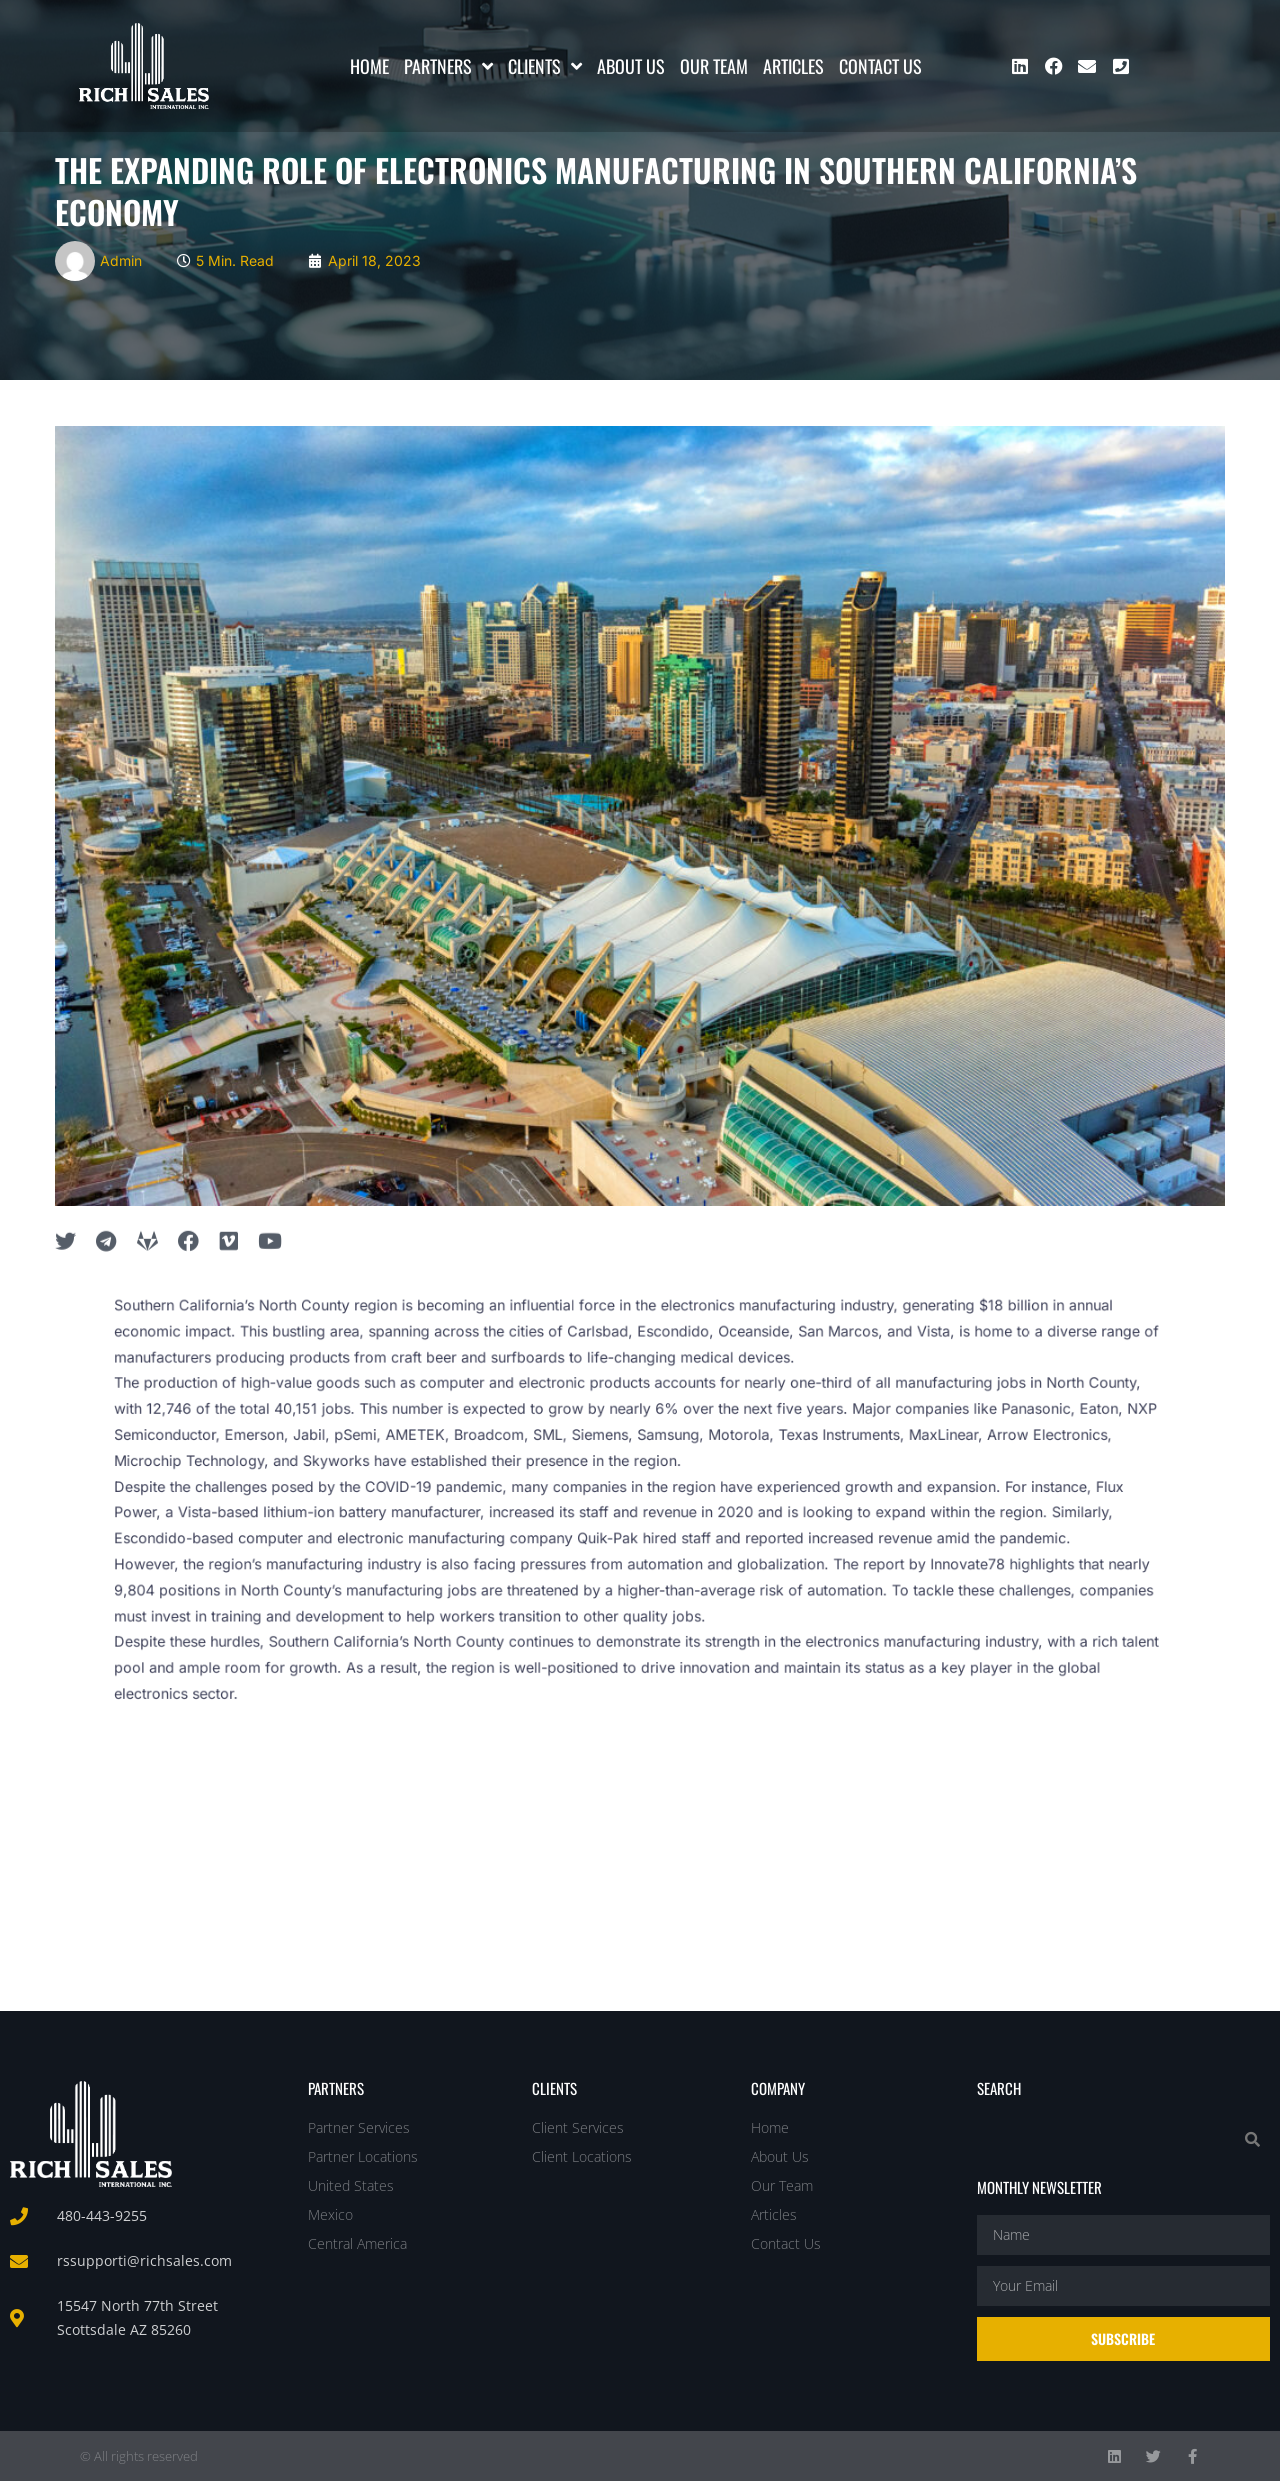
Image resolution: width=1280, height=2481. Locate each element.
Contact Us (880, 66)
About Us (631, 66)
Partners (448, 66)
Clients (545, 66)
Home (369, 66)
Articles (793, 66)
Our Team (714, 66)
